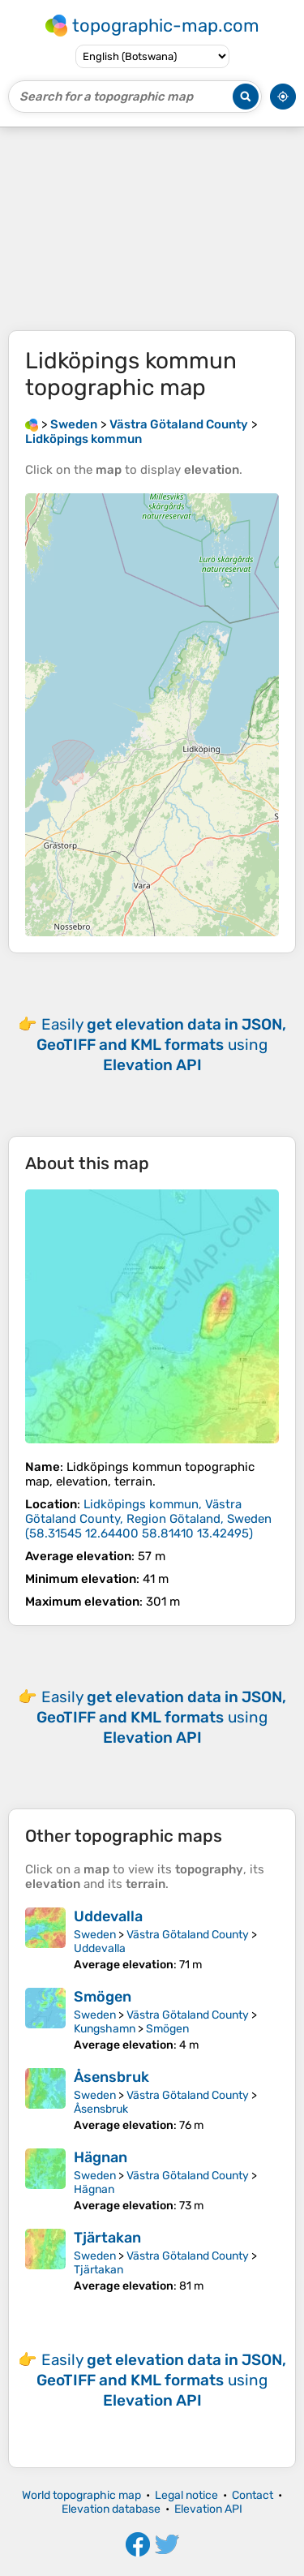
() (148, 1519)
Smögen (102, 1997)
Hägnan (100, 2157)
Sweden (95, 1935)
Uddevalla (108, 1916)
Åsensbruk (111, 2077)
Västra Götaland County (187, 1935)
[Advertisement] (152, 229)
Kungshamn (104, 2029)
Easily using (161, 1044)
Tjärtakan (107, 2238)
